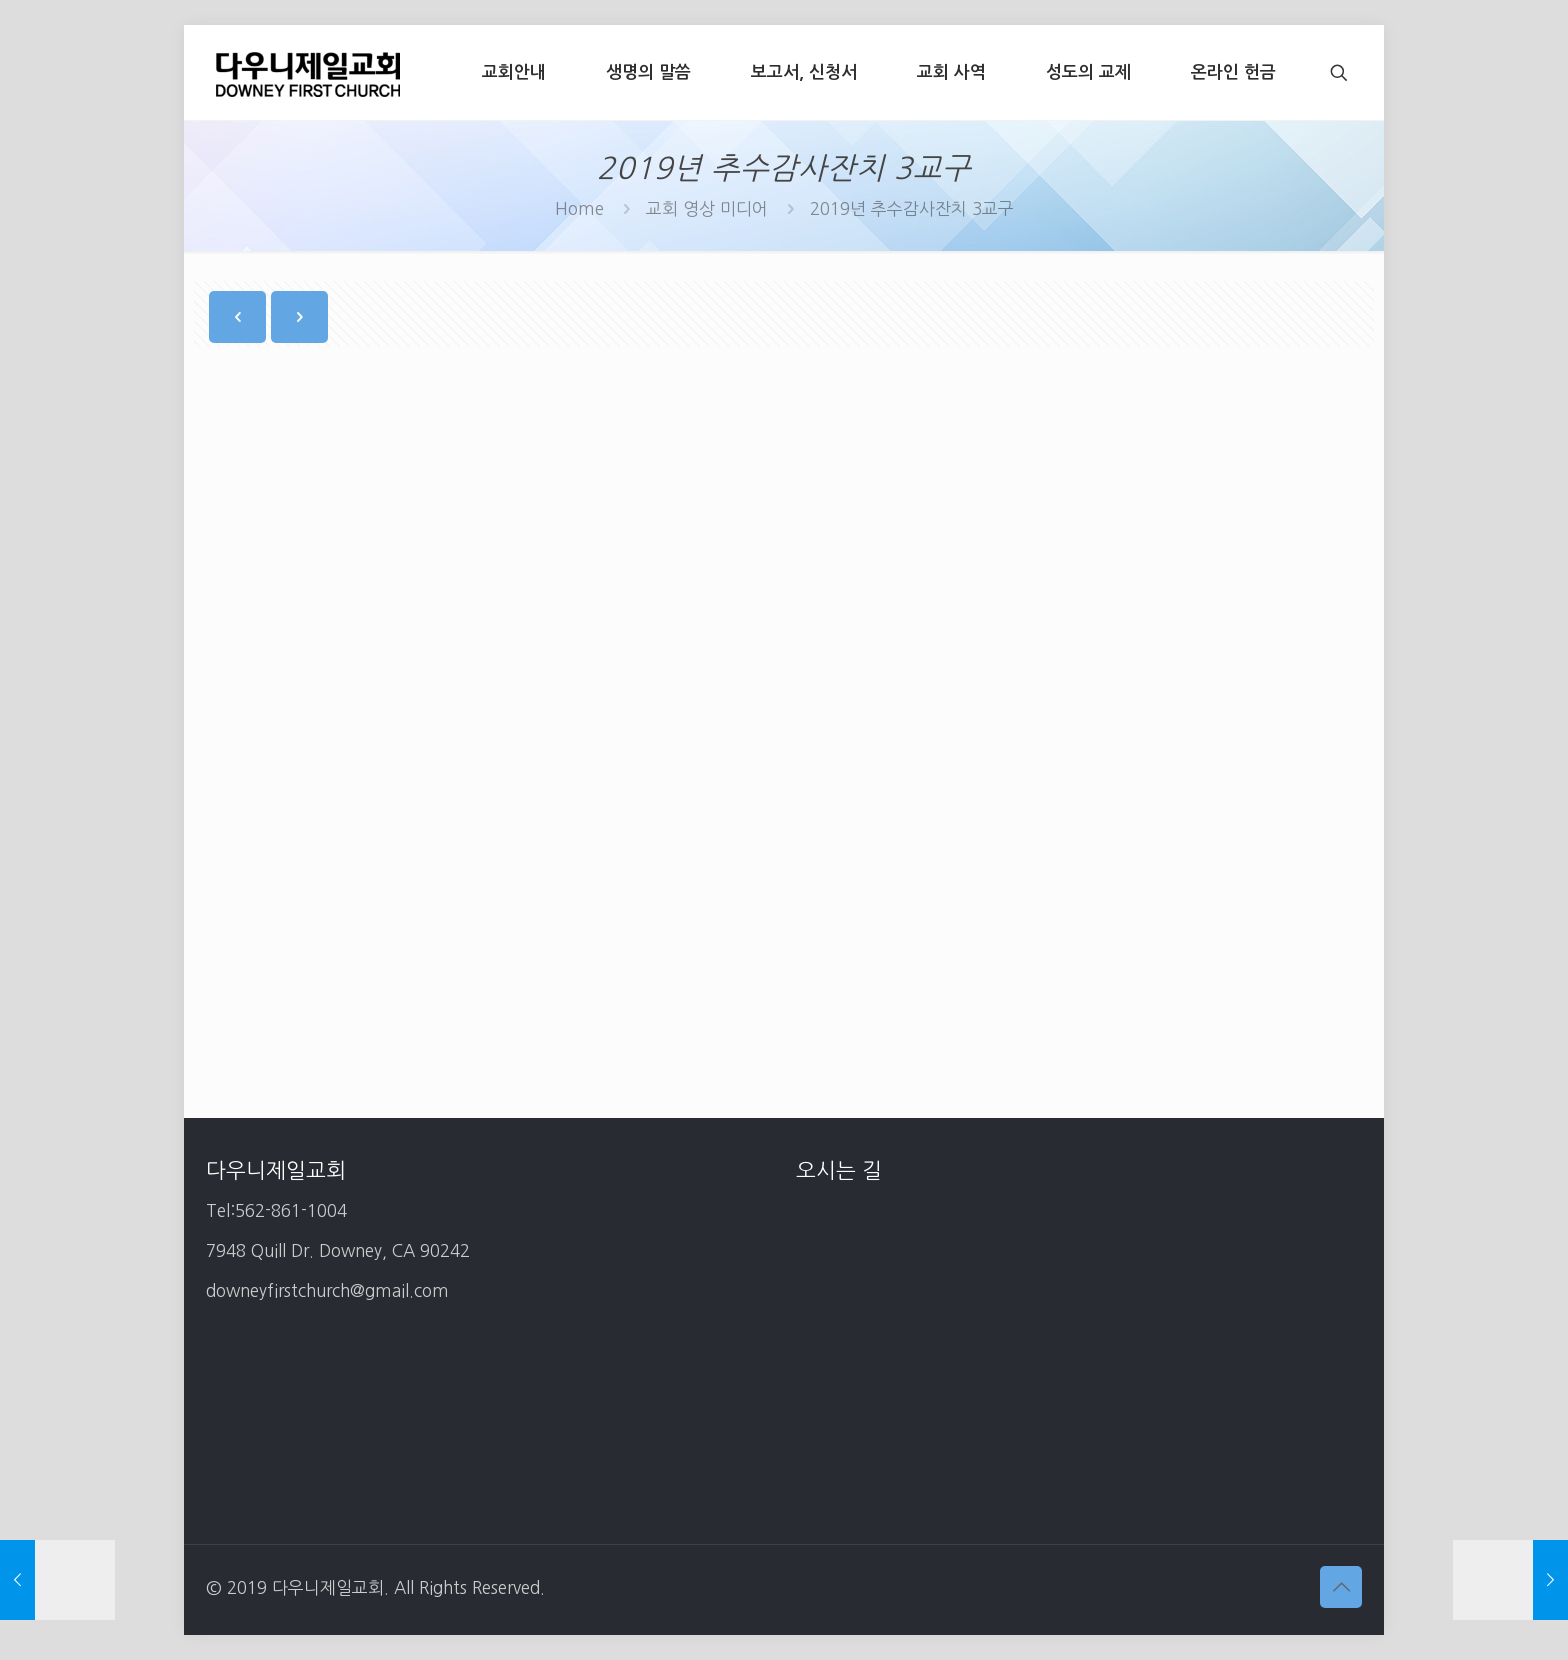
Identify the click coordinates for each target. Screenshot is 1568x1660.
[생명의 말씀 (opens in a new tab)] (648, 72)
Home (579, 208)
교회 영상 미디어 (707, 208)
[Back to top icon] (1341, 1587)
